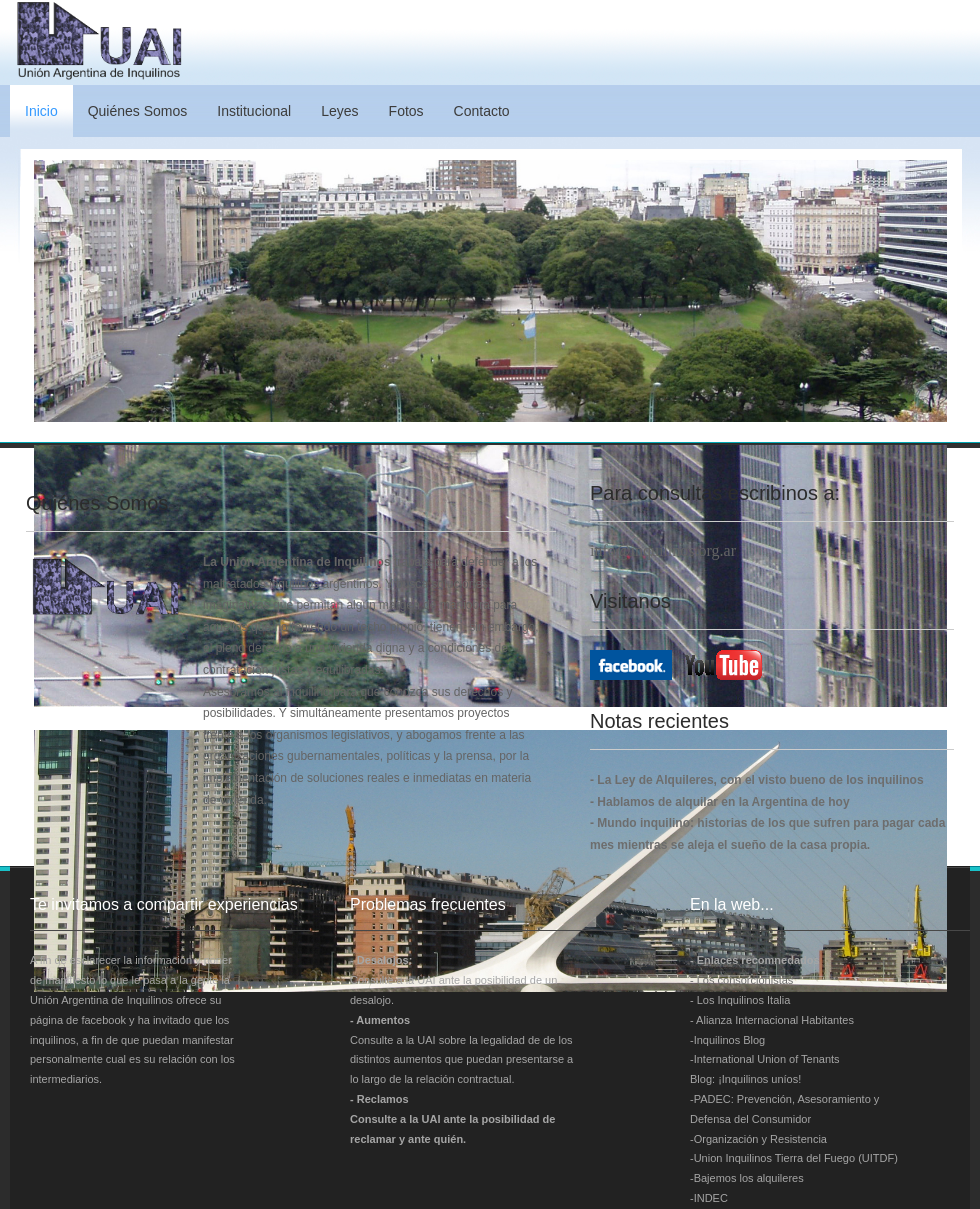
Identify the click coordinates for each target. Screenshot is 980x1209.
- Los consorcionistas (741, 980)
